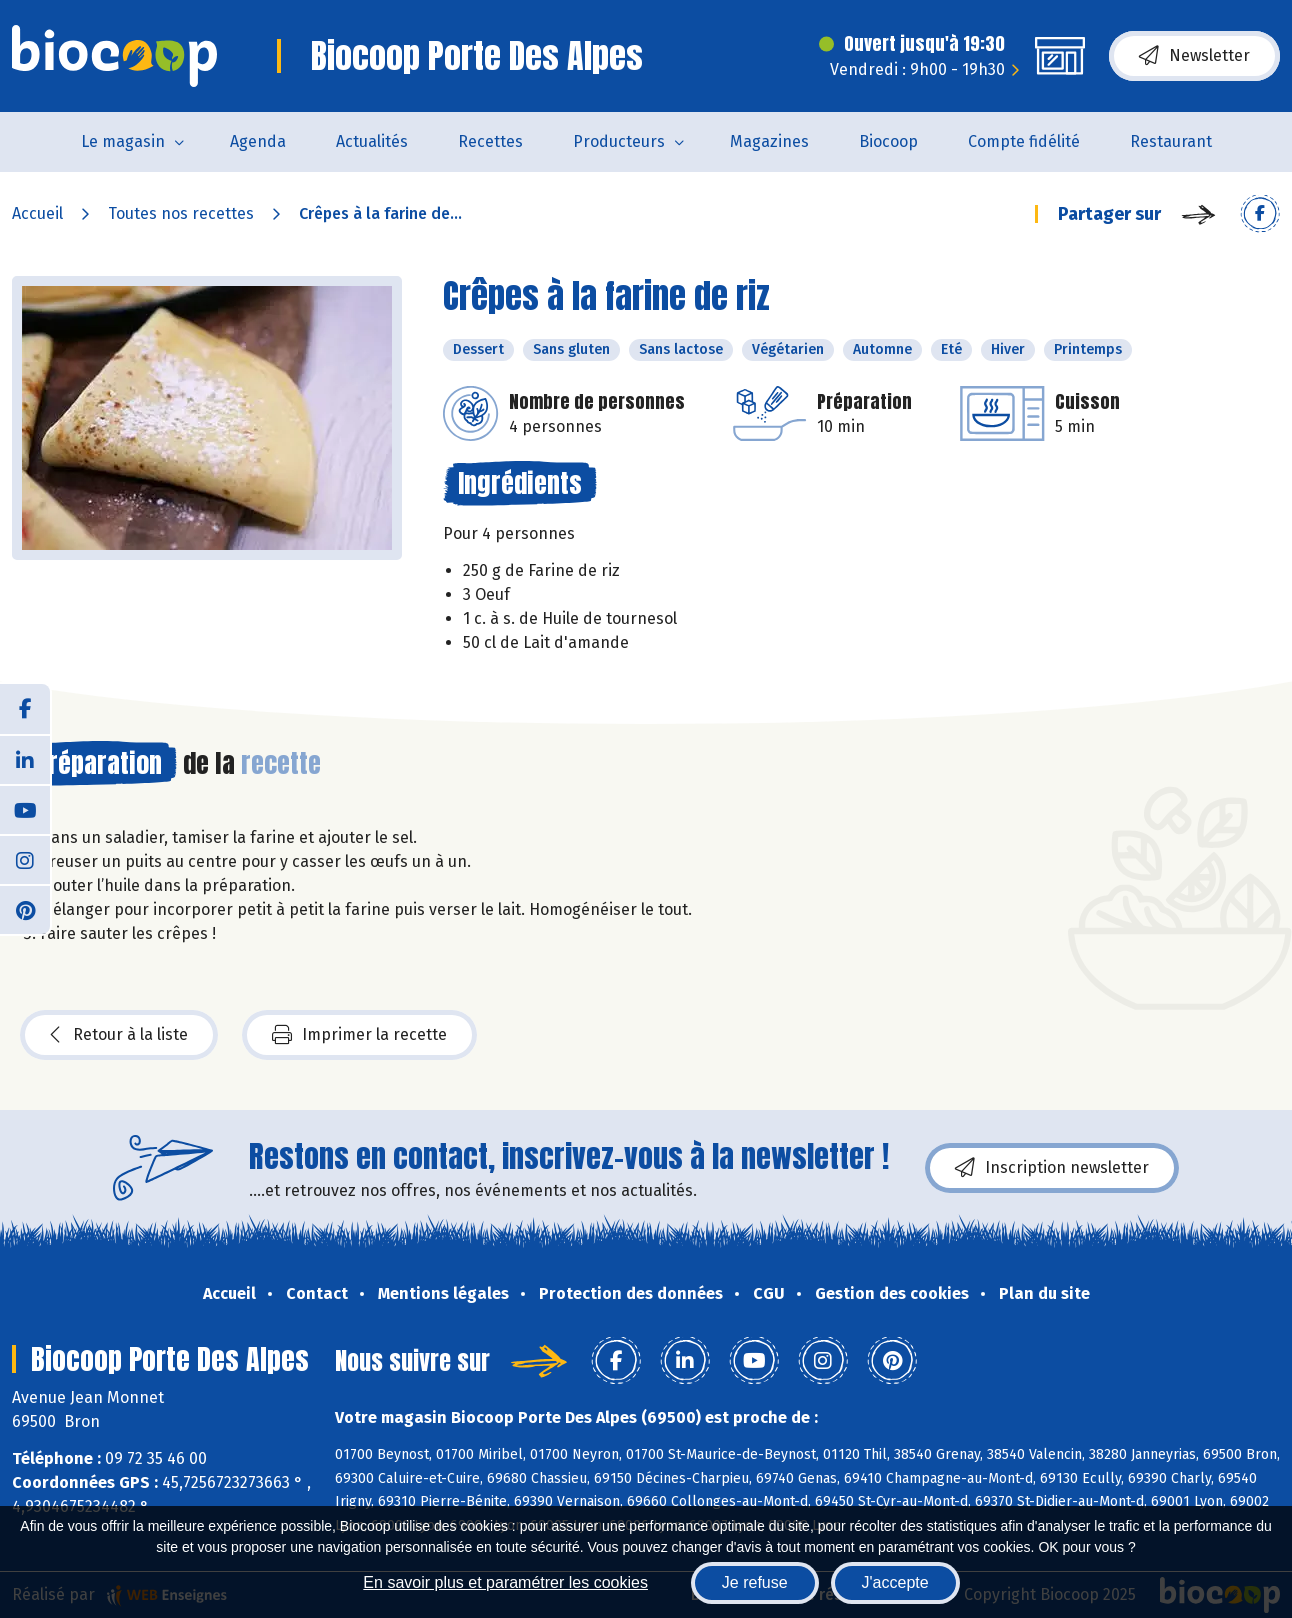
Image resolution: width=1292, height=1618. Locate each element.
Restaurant (1171, 141)
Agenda (258, 141)
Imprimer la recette (359, 1035)
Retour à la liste (119, 1035)
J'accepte (895, 1582)
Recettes (490, 141)
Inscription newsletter (1052, 1168)
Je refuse (755, 1582)
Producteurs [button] (619, 141)
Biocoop (888, 141)
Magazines (769, 141)
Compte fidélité (1024, 141)
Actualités (372, 141)
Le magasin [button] (123, 141)
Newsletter (1194, 56)
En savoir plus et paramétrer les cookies (505, 1582)
